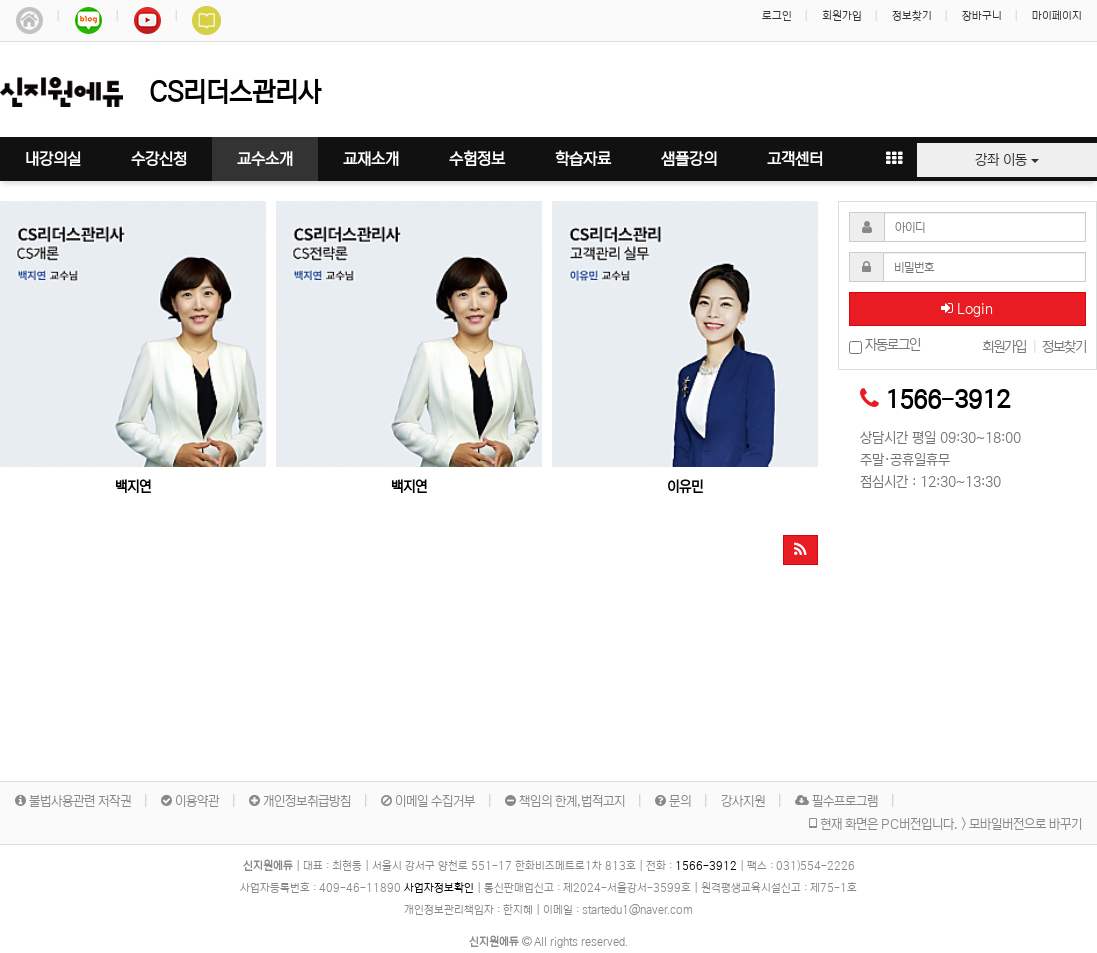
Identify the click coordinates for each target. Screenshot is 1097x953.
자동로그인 (884, 345)
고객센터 (795, 159)
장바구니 (982, 16)
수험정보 (477, 159)
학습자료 (583, 159)
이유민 (685, 487)
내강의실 (53, 159)
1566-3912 (947, 400)
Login (967, 309)
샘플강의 (689, 159)
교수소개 (265, 159)
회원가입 (842, 16)
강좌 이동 (1007, 160)
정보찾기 (912, 16)
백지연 (133, 487)
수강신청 (159, 159)
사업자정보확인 (439, 888)
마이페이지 (1057, 16)
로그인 (777, 16)
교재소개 (371, 159)
